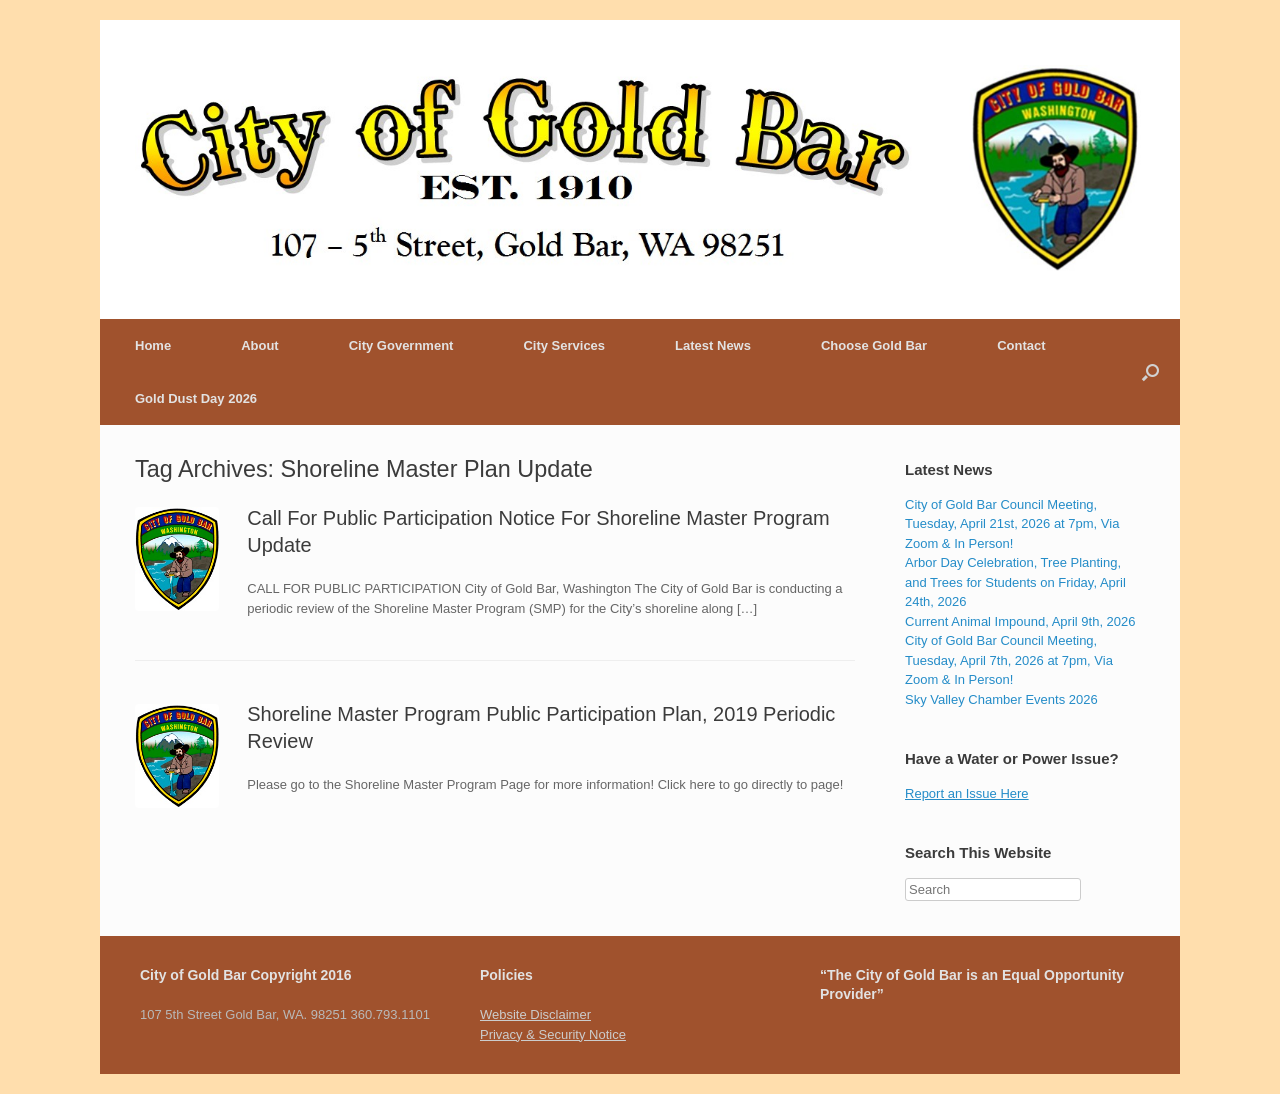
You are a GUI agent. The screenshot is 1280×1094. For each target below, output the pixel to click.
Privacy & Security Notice (553, 1034)
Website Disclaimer (535, 1014)
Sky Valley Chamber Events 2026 (1001, 699)
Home (153, 345)
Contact (1021, 345)
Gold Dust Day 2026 (196, 398)
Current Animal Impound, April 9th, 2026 (1020, 621)
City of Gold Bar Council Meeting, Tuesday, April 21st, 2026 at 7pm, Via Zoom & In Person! (1012, 524)
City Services (564, 345)
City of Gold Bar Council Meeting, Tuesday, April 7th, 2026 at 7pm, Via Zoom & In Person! (1009, 660)
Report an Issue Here (967, 793)
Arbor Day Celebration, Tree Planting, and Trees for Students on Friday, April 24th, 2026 (1015, 582)
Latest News (713, 345)
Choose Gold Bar (874, 345)
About (260, 345)
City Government (401, 345)
